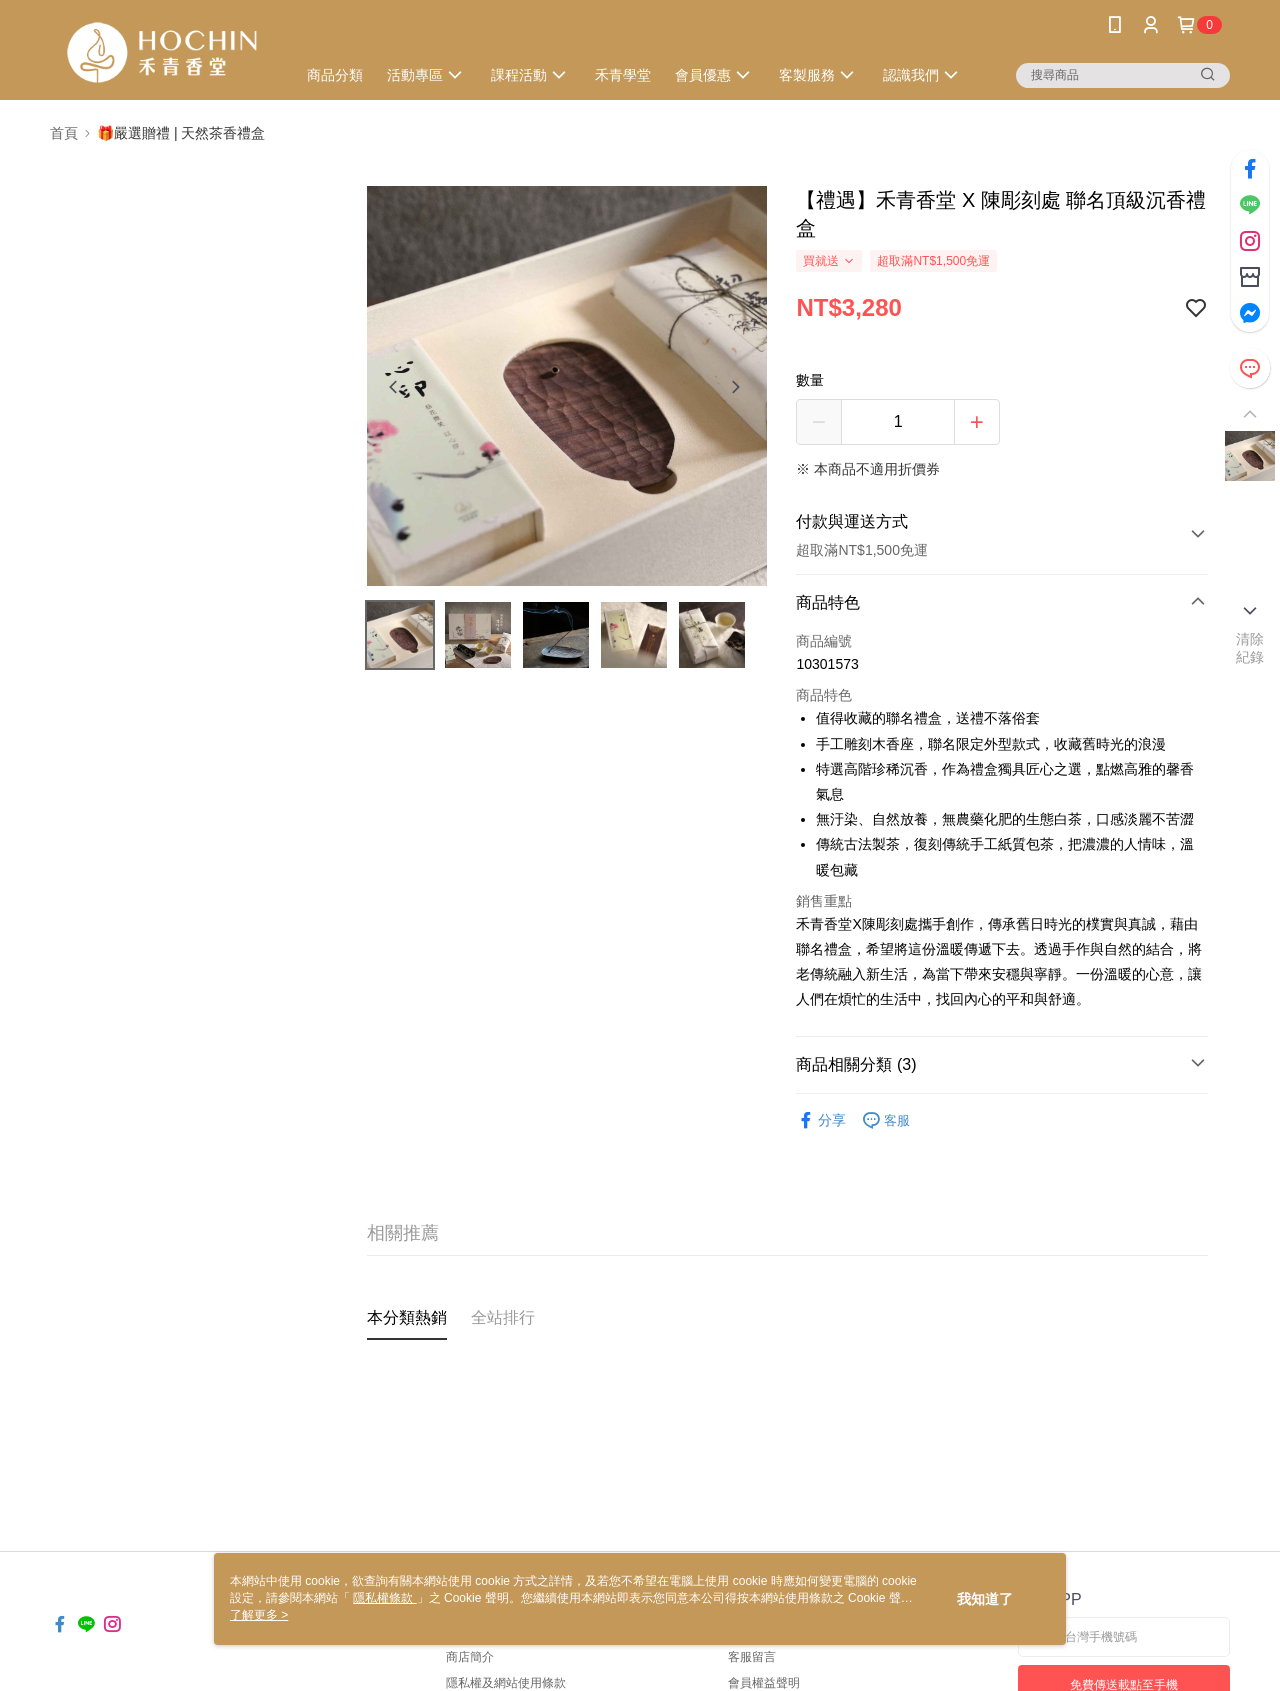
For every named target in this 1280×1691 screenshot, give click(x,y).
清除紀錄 (1250, 648)
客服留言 (752, 1657)
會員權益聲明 (764, 1683)
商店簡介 (470, 1657)
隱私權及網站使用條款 (506, 1683)
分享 (821, 1120)
